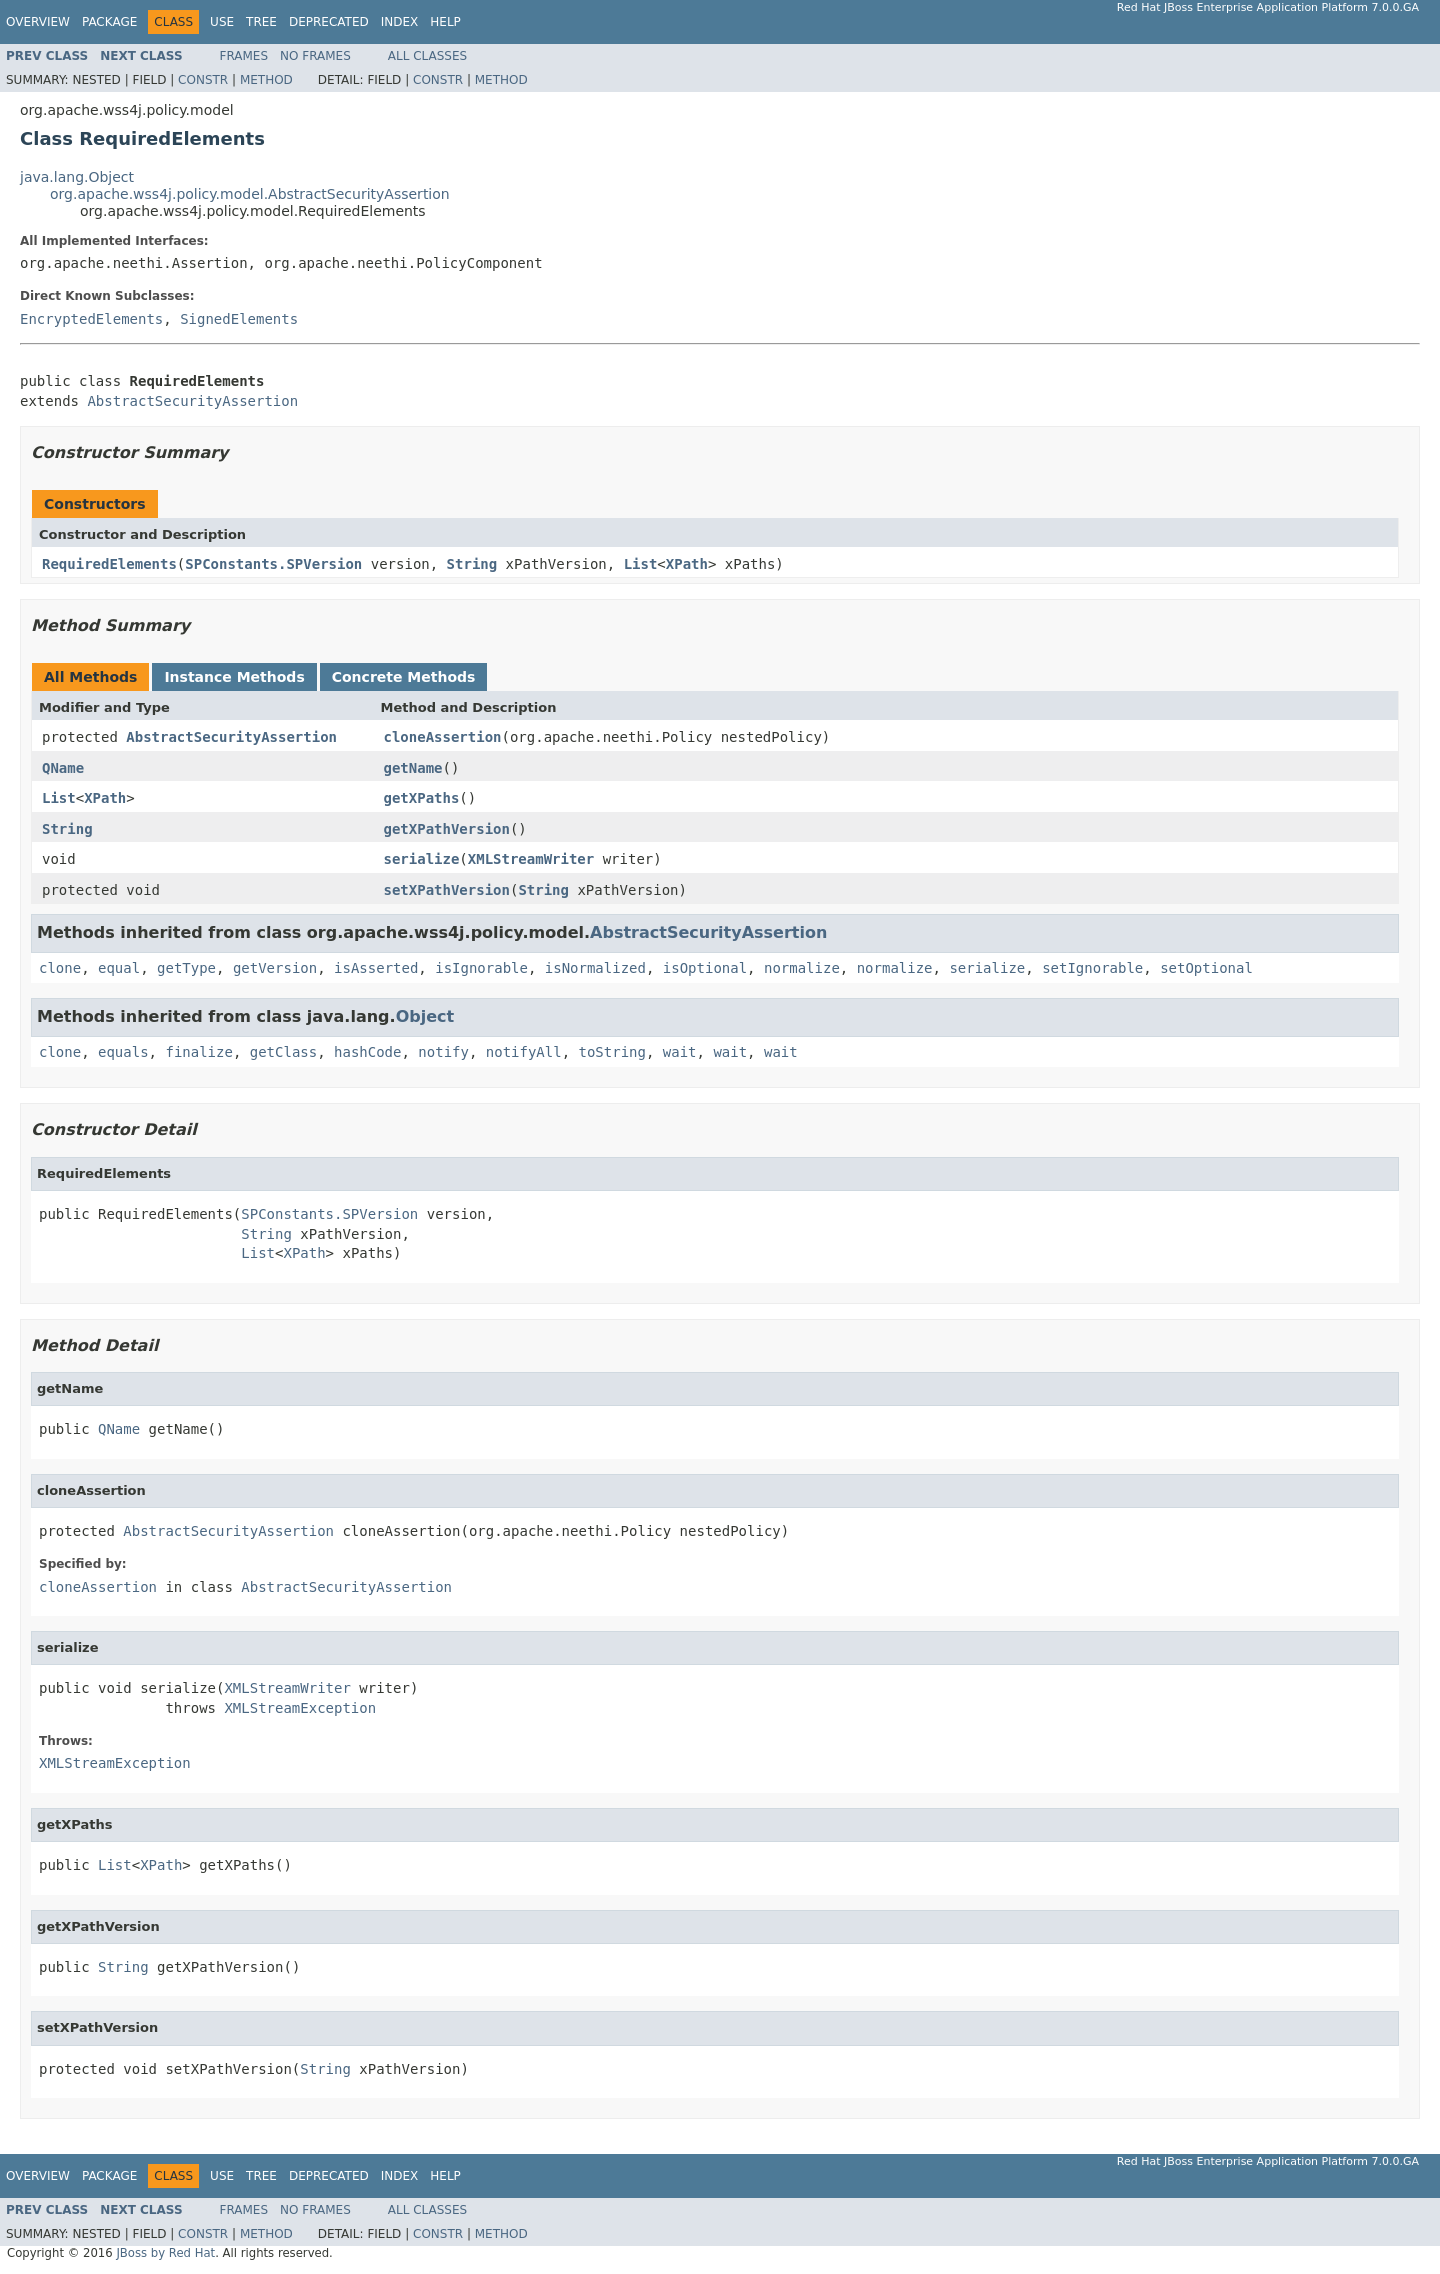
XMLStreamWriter (531, 859)
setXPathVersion (447, 890)
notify (443, 1052)
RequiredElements (109, 564)
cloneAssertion (443, 737)
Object (425, 1016)
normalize (802, 968)
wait (680, 1052)
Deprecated (329, 22)
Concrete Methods (404, 677)
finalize (198, 1052)
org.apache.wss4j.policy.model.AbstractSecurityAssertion (250, 194)
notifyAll (524, 1052)
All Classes (427, 56)
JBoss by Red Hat (165, 2253)
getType (186, 968)
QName (63, 768)
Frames (244, 56)
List (641, 564)
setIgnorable (1092, 968)
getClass (283, 1052)
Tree (261, 22)
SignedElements (239, 319)
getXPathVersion (447, 829)
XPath (687, 564)
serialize (422, 859)
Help (445, 22)
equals (123, 1052)
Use (222, 22)
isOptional (705, 968)
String (472, 564)
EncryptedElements (91, 319)
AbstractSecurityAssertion (192, 401)
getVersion (275, 968)
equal (119, 968)
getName (413, 768)
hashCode (367, 1052)
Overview (38, 22)
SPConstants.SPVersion (273, 564)
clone (60, 968)
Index (400, 22)
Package (109, 22)
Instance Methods (234, 677)
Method (266, 80)
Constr (203, 80)
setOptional (1206, 968)
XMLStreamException (300, 1708)
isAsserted (376, 968)
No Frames (315, 56)
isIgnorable (481, 968)
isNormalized (595, 968)
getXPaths (422, 798)
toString (612, 1052)
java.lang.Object (77, 177)
